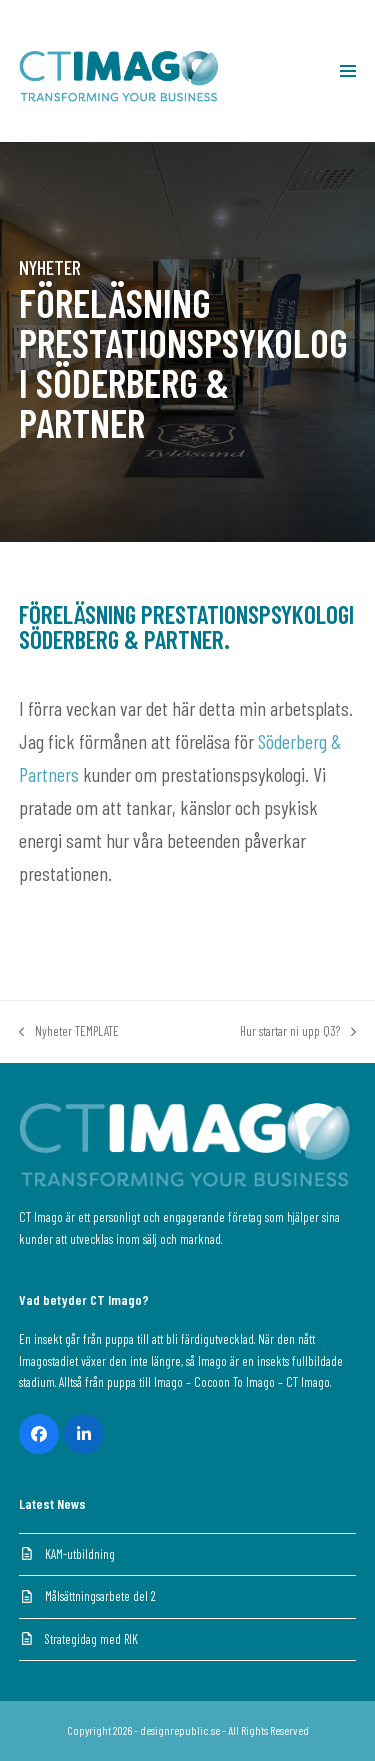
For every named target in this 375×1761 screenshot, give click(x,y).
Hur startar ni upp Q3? (298, 1032)
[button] (348, 71)
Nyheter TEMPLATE (69, 1032)
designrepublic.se (180, 1730)
